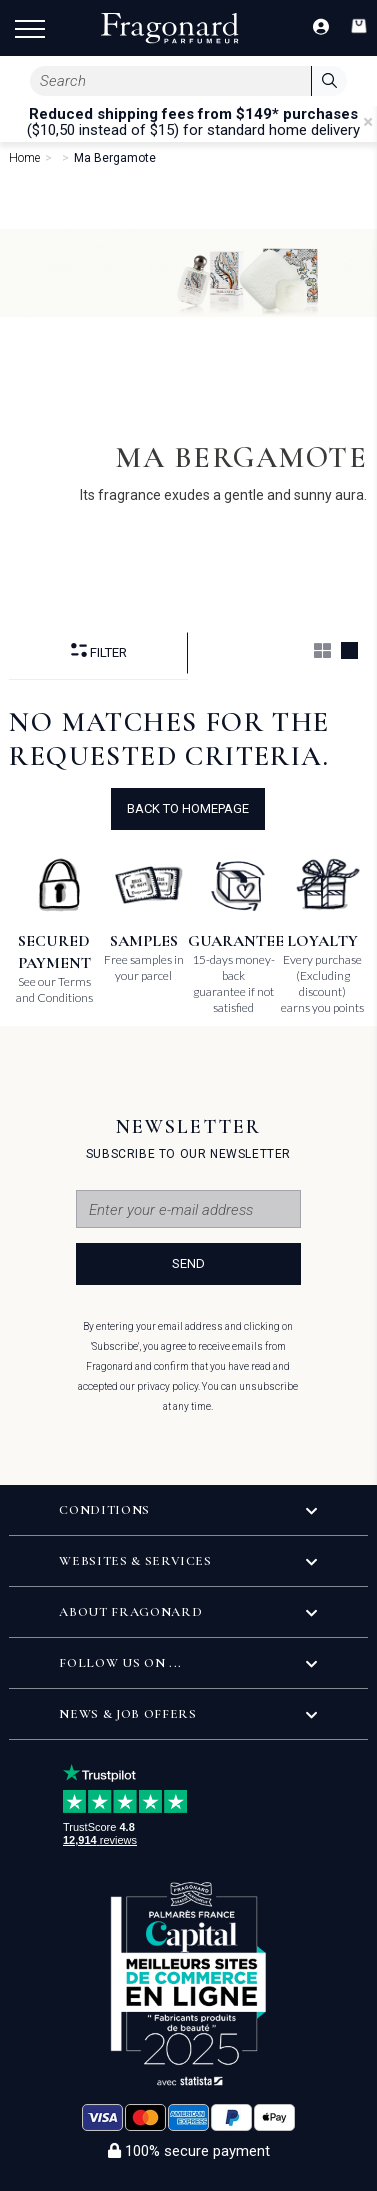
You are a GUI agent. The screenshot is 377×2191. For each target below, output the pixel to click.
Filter (99, 651)
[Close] (368, 122)
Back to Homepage (188, 808)
